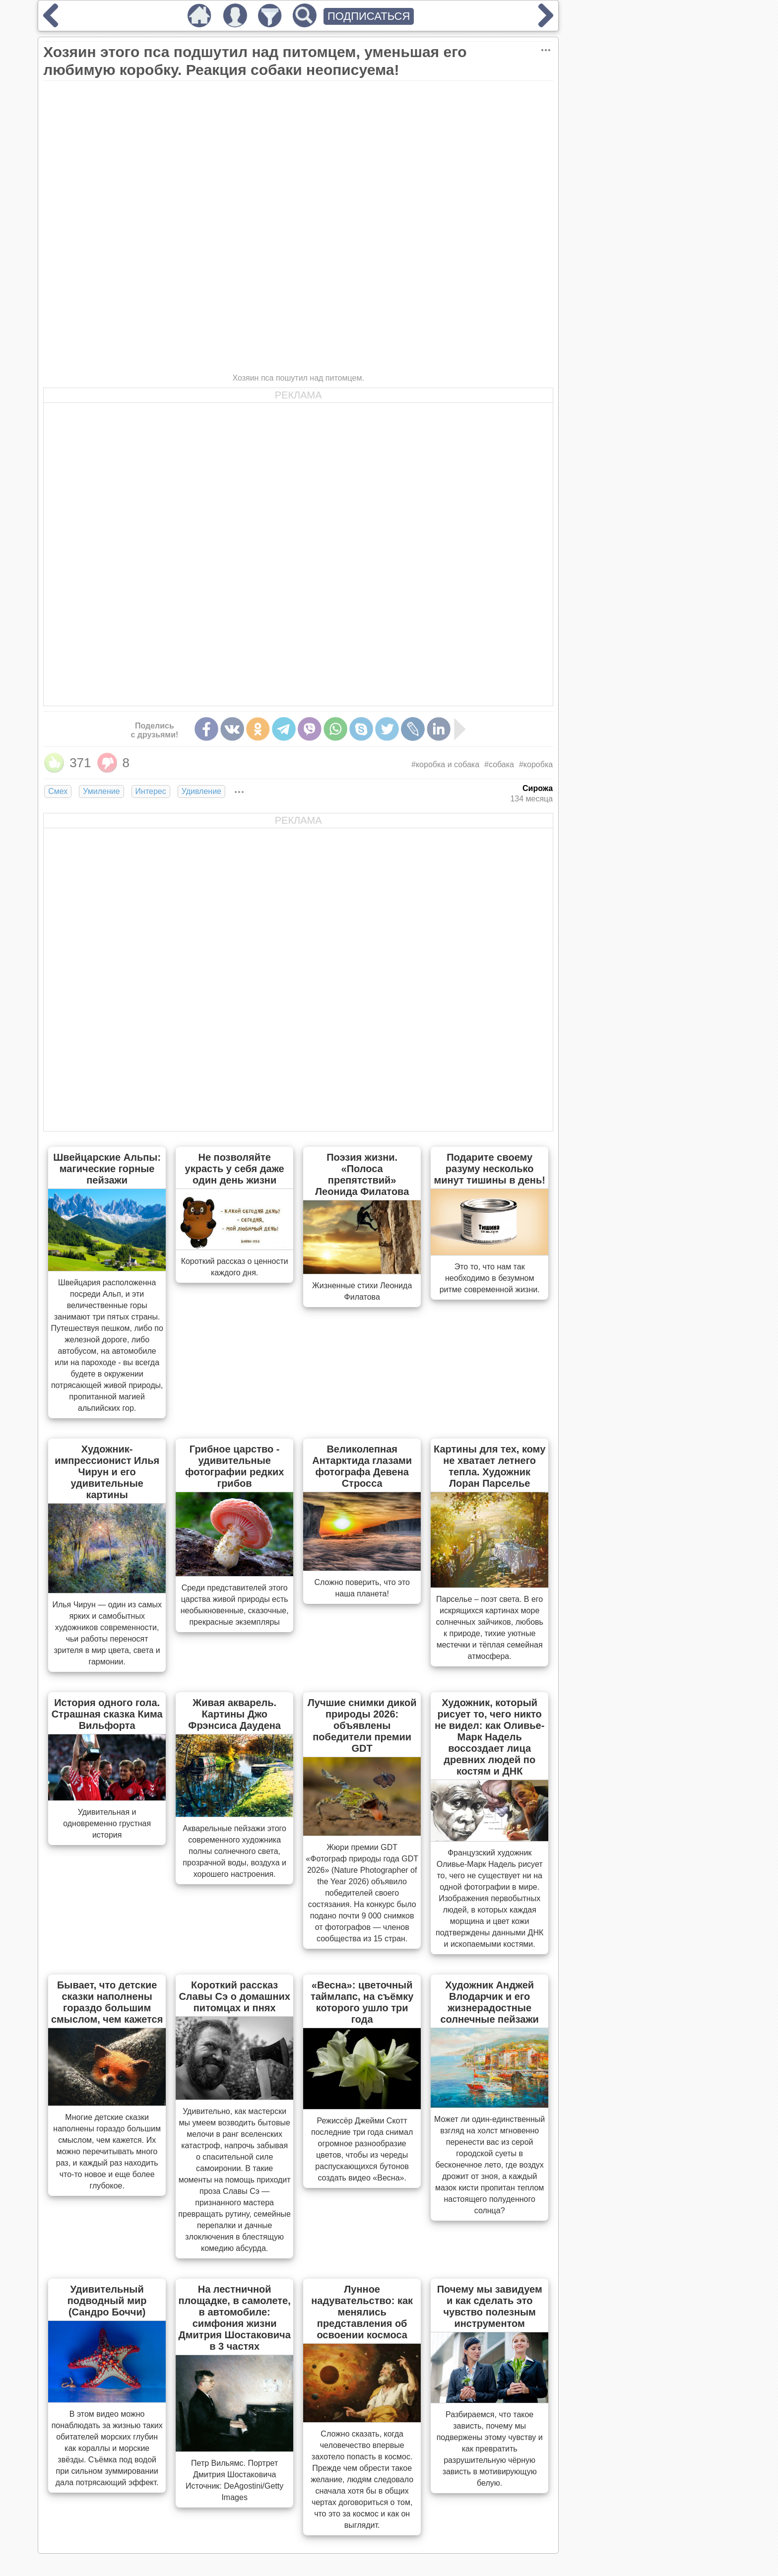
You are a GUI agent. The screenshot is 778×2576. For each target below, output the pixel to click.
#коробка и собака (445, 764)
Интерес (150, 791)
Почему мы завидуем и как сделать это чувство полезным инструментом (489, 2306)
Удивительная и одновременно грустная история (107, 1823)
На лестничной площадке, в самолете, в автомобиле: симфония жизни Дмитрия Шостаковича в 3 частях (235, 2318)
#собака (499, 764)
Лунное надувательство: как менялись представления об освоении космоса (362, 2312)
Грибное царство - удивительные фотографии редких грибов (234, 1466)
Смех (57, 791)
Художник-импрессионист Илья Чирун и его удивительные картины (107, 1472)
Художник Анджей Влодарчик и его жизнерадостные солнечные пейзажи (489, 2002)
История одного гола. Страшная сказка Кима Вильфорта (107, 1714)
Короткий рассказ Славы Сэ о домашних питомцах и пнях (234, 1996)
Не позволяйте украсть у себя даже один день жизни (234, 1169)
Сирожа (537, 788)
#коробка (536, 764)
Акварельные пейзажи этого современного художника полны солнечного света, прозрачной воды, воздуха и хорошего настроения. (234, 1851)
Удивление (201, 791)
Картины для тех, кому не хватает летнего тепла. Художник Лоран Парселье (489, 1466)
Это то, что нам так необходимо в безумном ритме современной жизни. (490, 1278)
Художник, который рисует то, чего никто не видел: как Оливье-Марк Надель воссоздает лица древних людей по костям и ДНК (489, 1737)
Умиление (101, 791)
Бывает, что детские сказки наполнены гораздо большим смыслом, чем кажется (107, 2002)
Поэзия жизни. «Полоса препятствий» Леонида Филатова (362, 1174)
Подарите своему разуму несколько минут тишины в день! (489, 1169)
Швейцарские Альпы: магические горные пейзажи (107, 1169)
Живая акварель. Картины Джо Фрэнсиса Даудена (234, 1714)
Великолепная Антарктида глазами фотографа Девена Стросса (362, 1466)
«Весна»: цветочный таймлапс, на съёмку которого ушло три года (362, 2002)
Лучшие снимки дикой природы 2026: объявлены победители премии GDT (362, 1725)
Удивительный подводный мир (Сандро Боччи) (107, 2300)
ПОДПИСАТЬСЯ (368, 16)
